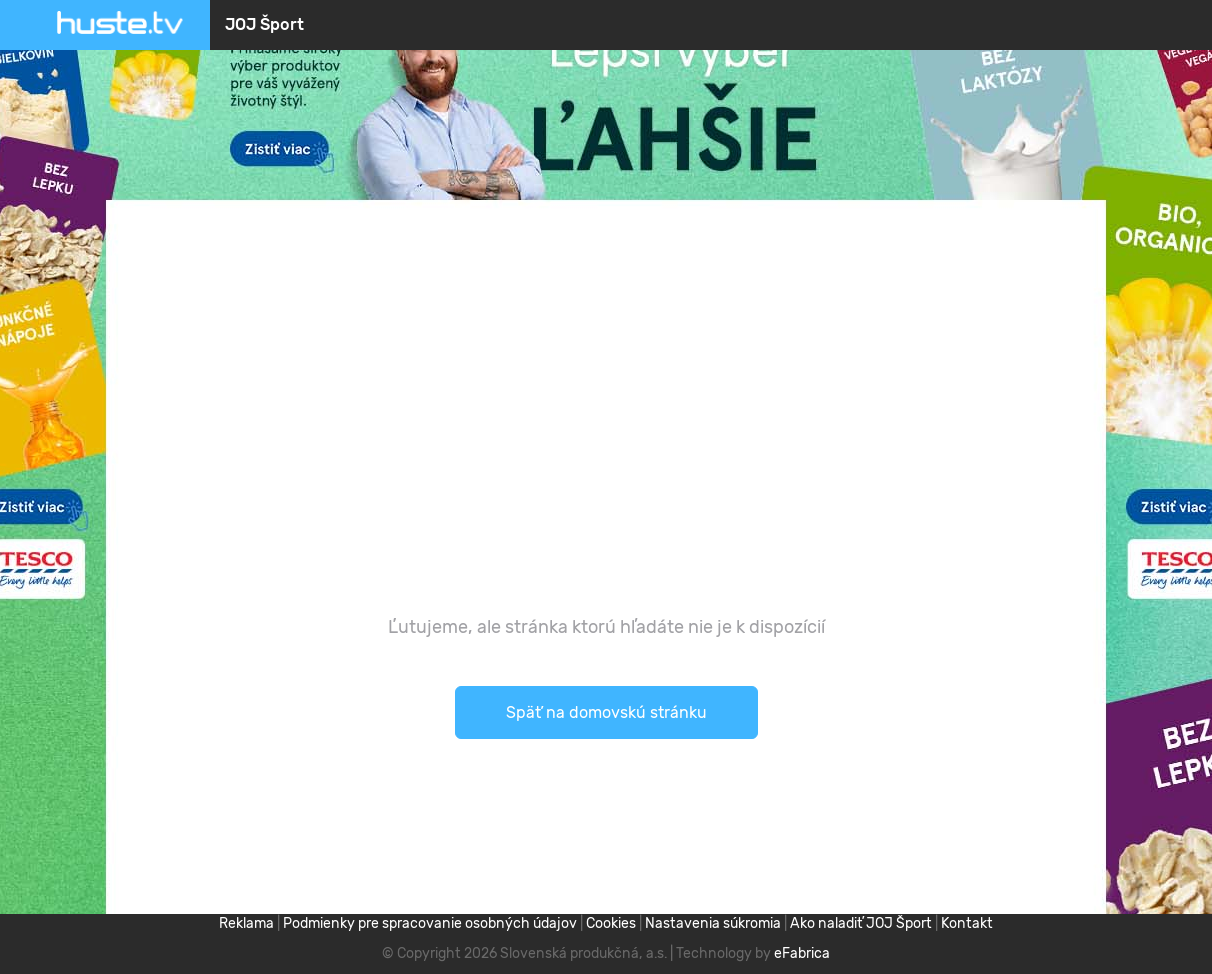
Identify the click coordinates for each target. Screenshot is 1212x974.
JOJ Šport (264, 24)
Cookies (611, 923)
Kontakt (967, 923)
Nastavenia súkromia (713, 923)
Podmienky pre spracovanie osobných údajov (430, 923)
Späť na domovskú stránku (606, 712)
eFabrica (802, 953)
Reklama (246, 923)
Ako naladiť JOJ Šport (861, 923)
